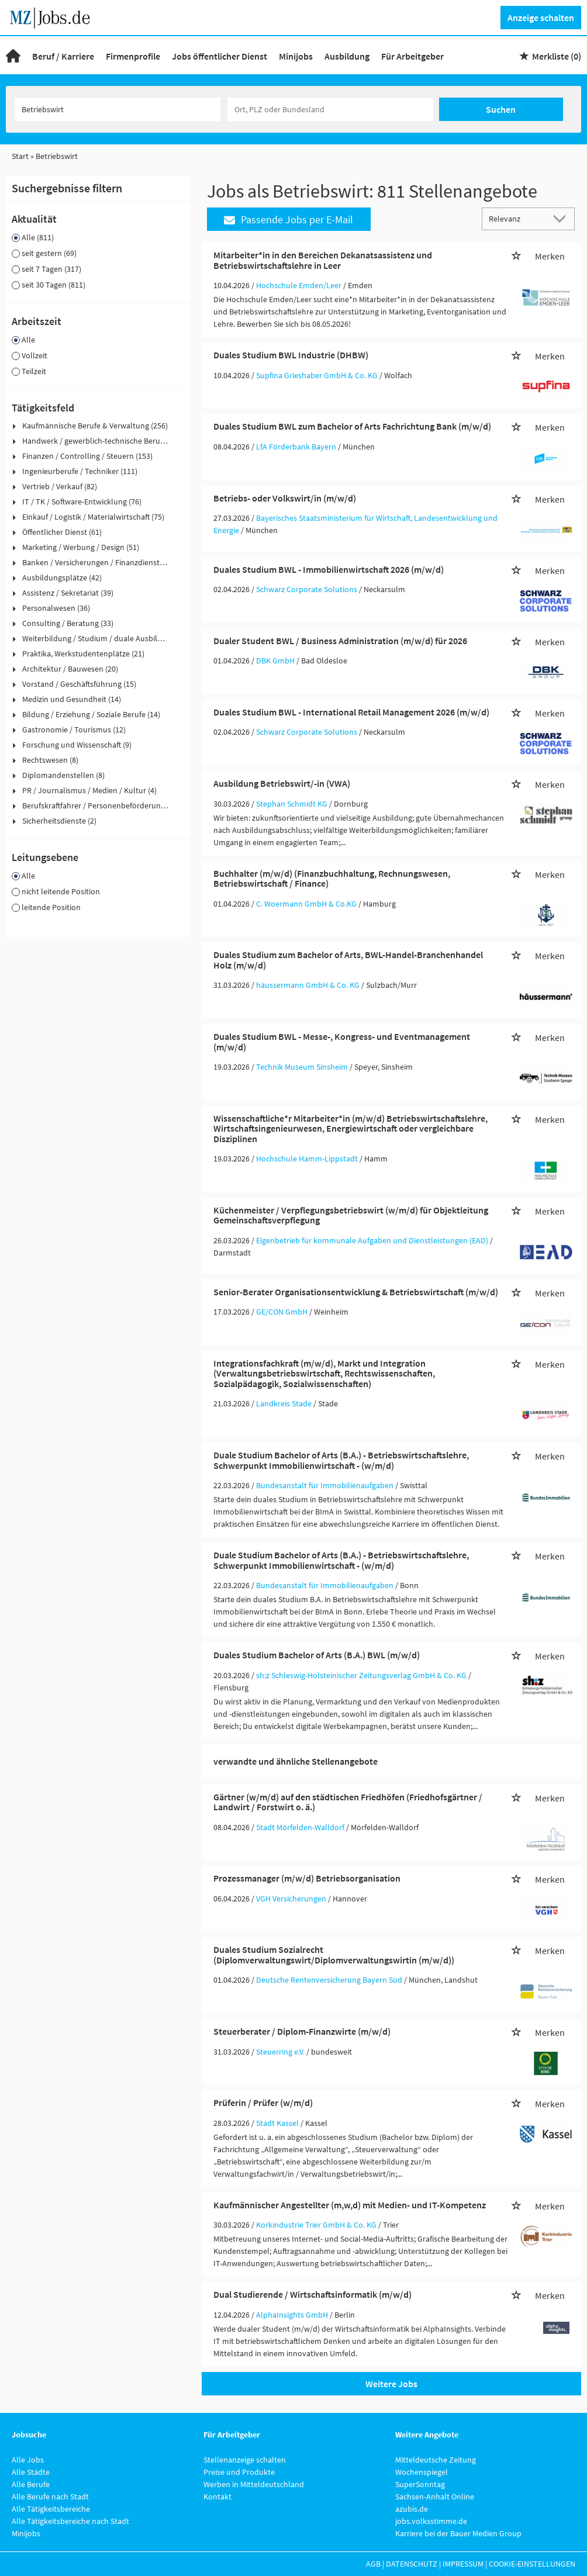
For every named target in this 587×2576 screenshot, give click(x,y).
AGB (373, 2563)
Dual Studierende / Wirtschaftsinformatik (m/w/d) (312, 2294)
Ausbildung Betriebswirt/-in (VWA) (281, 783)
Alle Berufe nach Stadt (50, 2496)
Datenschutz (411, 2563)
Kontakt (217, 2496)
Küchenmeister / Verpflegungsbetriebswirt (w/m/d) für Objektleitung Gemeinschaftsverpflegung (350, 1215)
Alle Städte (31, 2472)
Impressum (463, 2563)
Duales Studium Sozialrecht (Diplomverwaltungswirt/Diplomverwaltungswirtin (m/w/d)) (333, 1955)
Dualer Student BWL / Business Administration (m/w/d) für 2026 (340, 640)
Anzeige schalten (540, 17)
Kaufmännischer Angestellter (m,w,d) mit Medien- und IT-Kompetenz (349, 2205)
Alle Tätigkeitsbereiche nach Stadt (70, 2521)
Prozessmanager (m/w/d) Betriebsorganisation (306, 1878)
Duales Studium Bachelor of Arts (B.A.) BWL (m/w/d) (316, 1655)
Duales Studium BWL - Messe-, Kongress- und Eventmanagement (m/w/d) (341, 1042)
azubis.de (411, 2509)
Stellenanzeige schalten (244, 2459)
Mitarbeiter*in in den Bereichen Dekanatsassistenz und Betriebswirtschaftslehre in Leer (322, 260)
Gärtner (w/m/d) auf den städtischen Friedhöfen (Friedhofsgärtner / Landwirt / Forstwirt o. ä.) (347, 1802)
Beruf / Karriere (63, 56)
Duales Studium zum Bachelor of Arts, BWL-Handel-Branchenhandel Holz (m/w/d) (348, 960)
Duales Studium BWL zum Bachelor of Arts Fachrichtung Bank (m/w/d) (352, 426)
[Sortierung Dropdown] (562, 218)
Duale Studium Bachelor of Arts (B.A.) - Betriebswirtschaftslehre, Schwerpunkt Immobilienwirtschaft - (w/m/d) (341, 1460)
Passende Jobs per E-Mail (288, 219)
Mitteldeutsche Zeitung (435, 2459)
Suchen (501, 109)
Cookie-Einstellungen (532, 2563)
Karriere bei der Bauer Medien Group (458, 2533)
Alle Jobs (28, 2459)
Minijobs (296, 56)
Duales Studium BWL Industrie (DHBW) (290, 355)
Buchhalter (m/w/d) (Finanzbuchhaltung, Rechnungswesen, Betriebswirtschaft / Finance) (331, 878)
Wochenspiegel (421, 2472)
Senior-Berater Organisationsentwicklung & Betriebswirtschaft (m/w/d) (355, 1292)
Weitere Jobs (391, 2384)
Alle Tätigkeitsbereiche (51, 2509)
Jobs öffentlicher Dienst (219, 56)
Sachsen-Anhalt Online (434, 2496)
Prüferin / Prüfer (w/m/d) (263, 2102)
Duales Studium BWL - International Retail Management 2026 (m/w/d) (351, 712)
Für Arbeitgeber (412, 56)
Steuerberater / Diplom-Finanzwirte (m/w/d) (302, 2031)
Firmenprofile (133, 56)
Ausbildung (347, 56)
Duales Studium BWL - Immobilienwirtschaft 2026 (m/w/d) (328, 569)
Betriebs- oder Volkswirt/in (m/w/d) (284, 498)
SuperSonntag (420, 2484)
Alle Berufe (31, 2484)
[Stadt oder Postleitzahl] (330, 109)
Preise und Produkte (239, 2472)
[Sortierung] (517, 218)
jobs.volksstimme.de (431, 2521)
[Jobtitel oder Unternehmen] (117, 109)
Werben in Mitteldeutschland (253, 2484)
